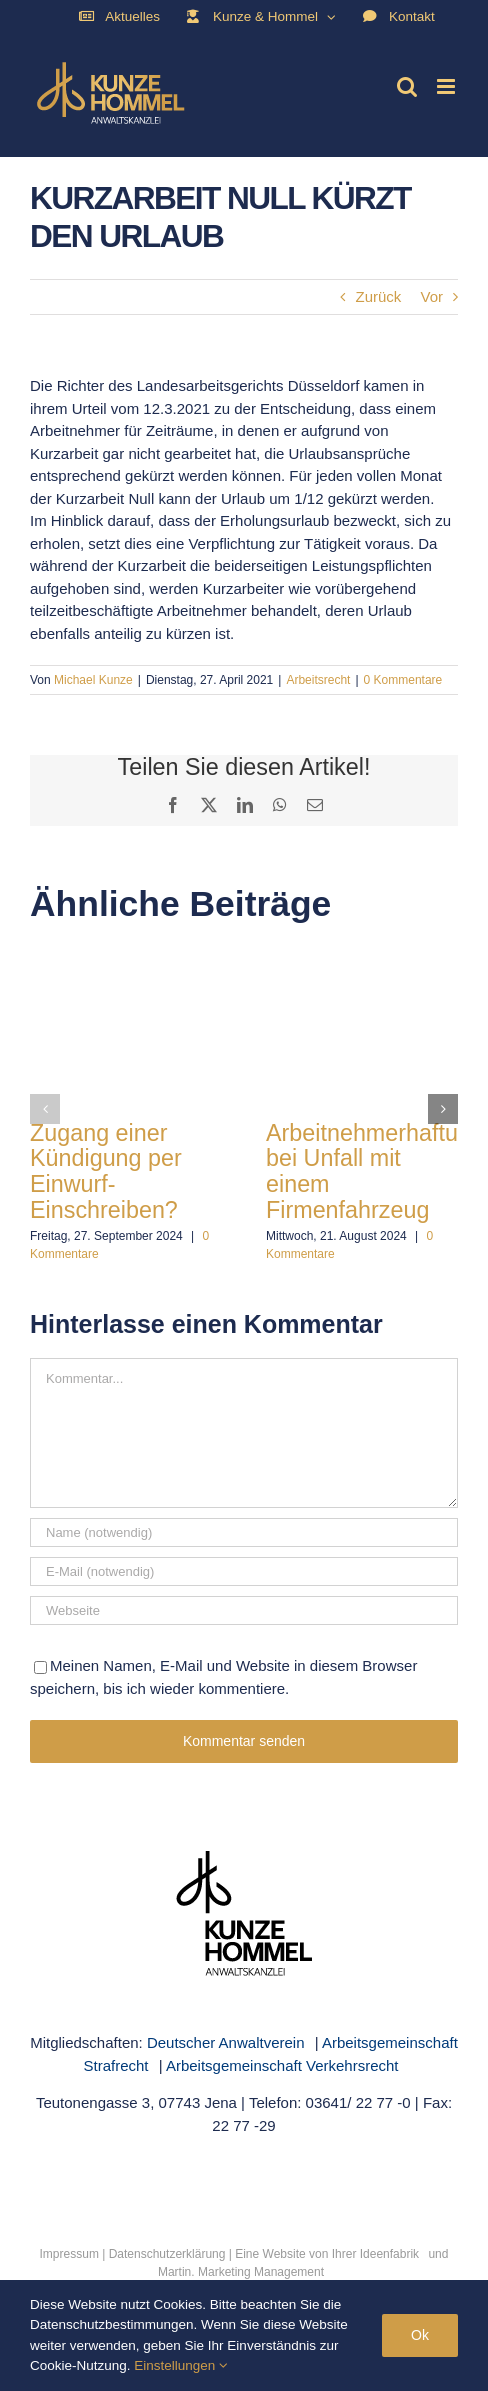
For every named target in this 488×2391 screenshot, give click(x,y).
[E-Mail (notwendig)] (244, 1571)
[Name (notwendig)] (244, 1532)
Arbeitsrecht (318, 680)
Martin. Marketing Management (241, 2272)
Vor (431, 296)
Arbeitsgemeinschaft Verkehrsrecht (282, 2065)
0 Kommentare (403, 680)
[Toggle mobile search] (407, 86)
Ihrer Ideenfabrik (375, 2254)
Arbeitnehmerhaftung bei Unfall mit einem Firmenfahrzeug (375, 1171)
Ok (420, 2335)
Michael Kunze (93, 680)
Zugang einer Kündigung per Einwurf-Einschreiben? (106, 1171)
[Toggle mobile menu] (447, 86)
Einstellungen (181, 2365)
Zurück (378, 296)
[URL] (244, 1610)
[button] (45, 1109)
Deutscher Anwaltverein (226, 2042)
